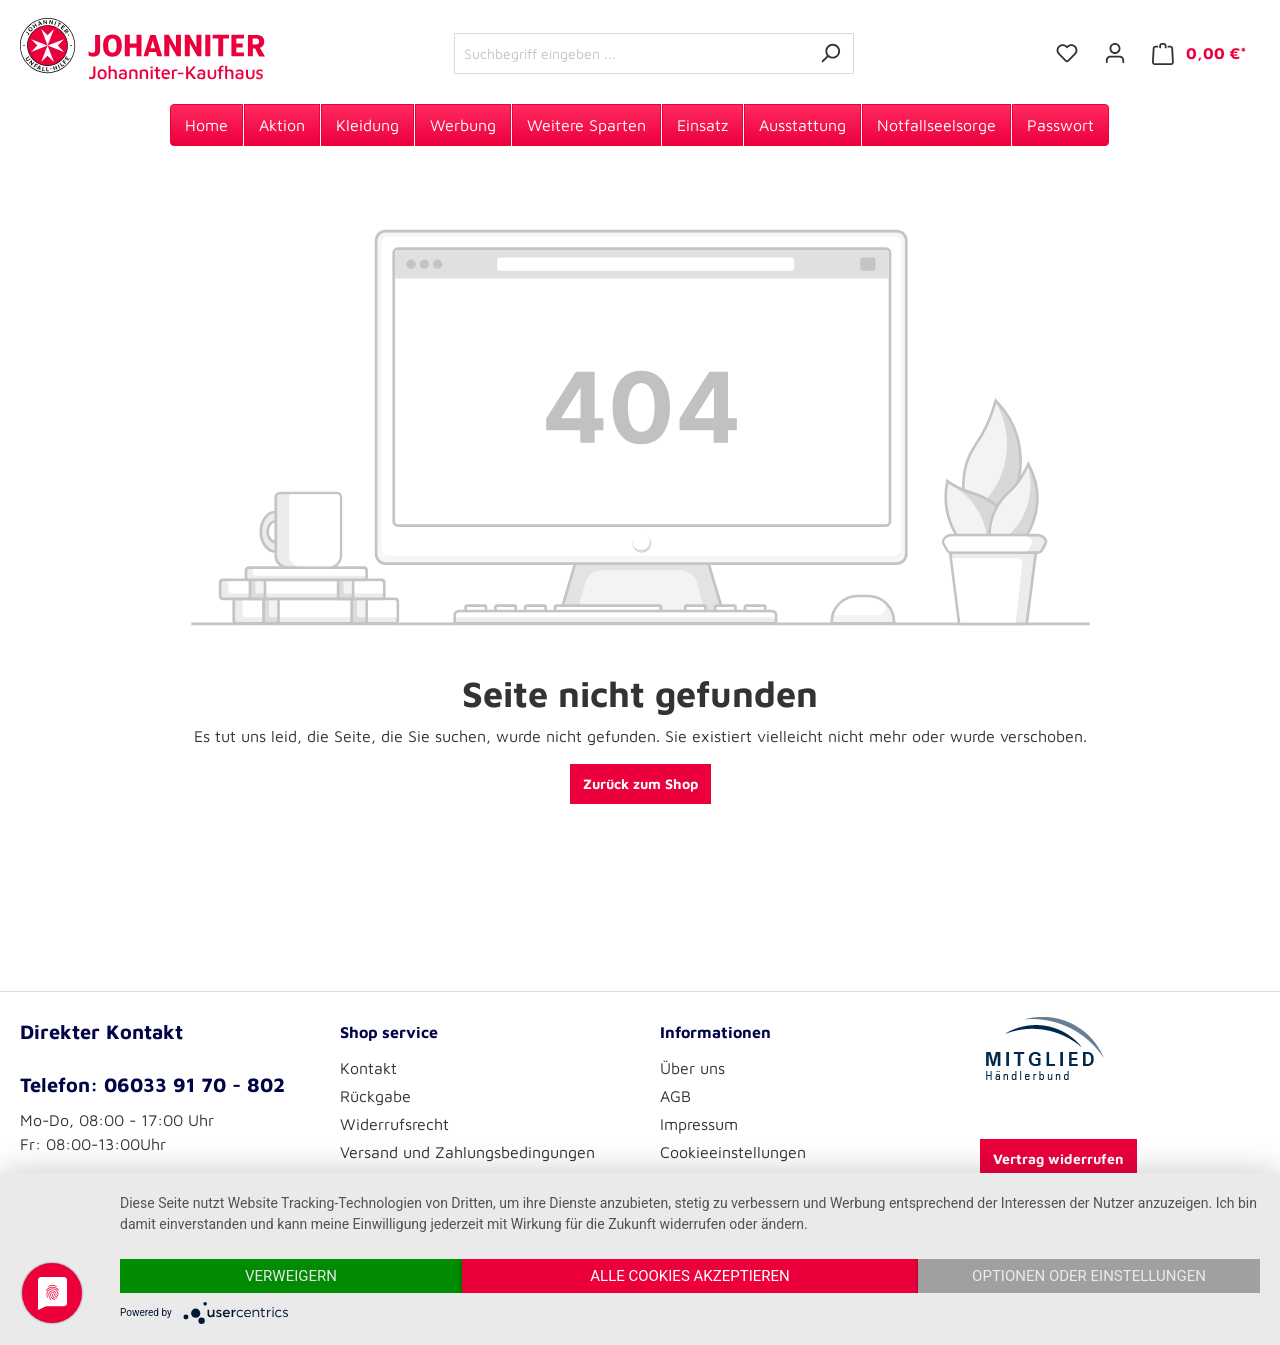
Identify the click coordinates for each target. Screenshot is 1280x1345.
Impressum (699, 1124)
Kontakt (368, 1068)
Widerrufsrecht (394, 1124)
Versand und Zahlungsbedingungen (467, 1152)
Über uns (692, 1068)
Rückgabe (375, 1096)
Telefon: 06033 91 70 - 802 (152, 1084)
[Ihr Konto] (1115, 53)
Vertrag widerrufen (1058, 1158)
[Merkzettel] (1067, 53)
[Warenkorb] (1199, 53)
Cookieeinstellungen (733, 1152)
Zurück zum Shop (640, 783)
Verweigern (291, 1276)
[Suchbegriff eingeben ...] (631, 53)
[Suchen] (830, 53)
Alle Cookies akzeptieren (689, 1276)
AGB (675, 1096)
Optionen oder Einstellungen (1089, 1276)
